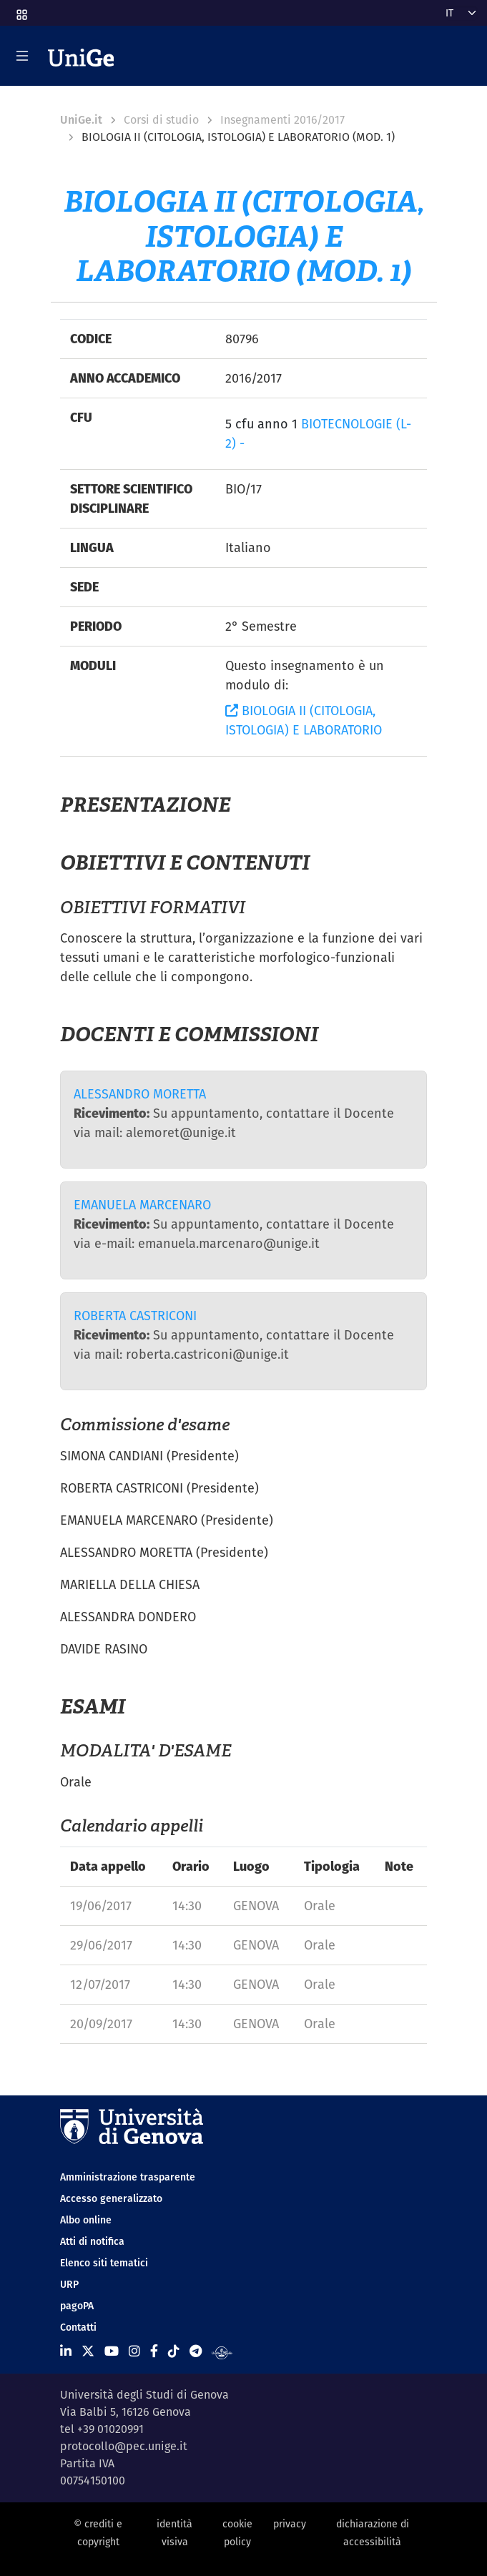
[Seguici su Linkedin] (66, 2351)
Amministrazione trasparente (127, 2177)
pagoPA (77, 2306)
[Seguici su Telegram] (196, 2351)
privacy (289, 2524)
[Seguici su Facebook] (154, 2351)
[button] (21, 10)
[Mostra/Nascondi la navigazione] (22, 55)
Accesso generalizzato (111, 2198)
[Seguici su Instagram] (134, 2351)
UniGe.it (81, 120)
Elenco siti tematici (104, 2263)
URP (69, 2284)
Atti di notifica (92, 2241)
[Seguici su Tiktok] (173, 2351)
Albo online (86, 2220)
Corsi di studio (161, 120)
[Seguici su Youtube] (111, 2351)
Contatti (78, 2327)
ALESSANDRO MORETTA (140, 1094)
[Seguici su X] (88, 2351)
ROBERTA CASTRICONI (135, 1315)
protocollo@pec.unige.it (123, 2446)
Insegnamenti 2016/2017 (282, 120)
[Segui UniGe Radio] (222, 2351)
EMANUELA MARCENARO (142, 1205)
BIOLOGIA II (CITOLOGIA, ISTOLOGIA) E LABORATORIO (303, 720)
